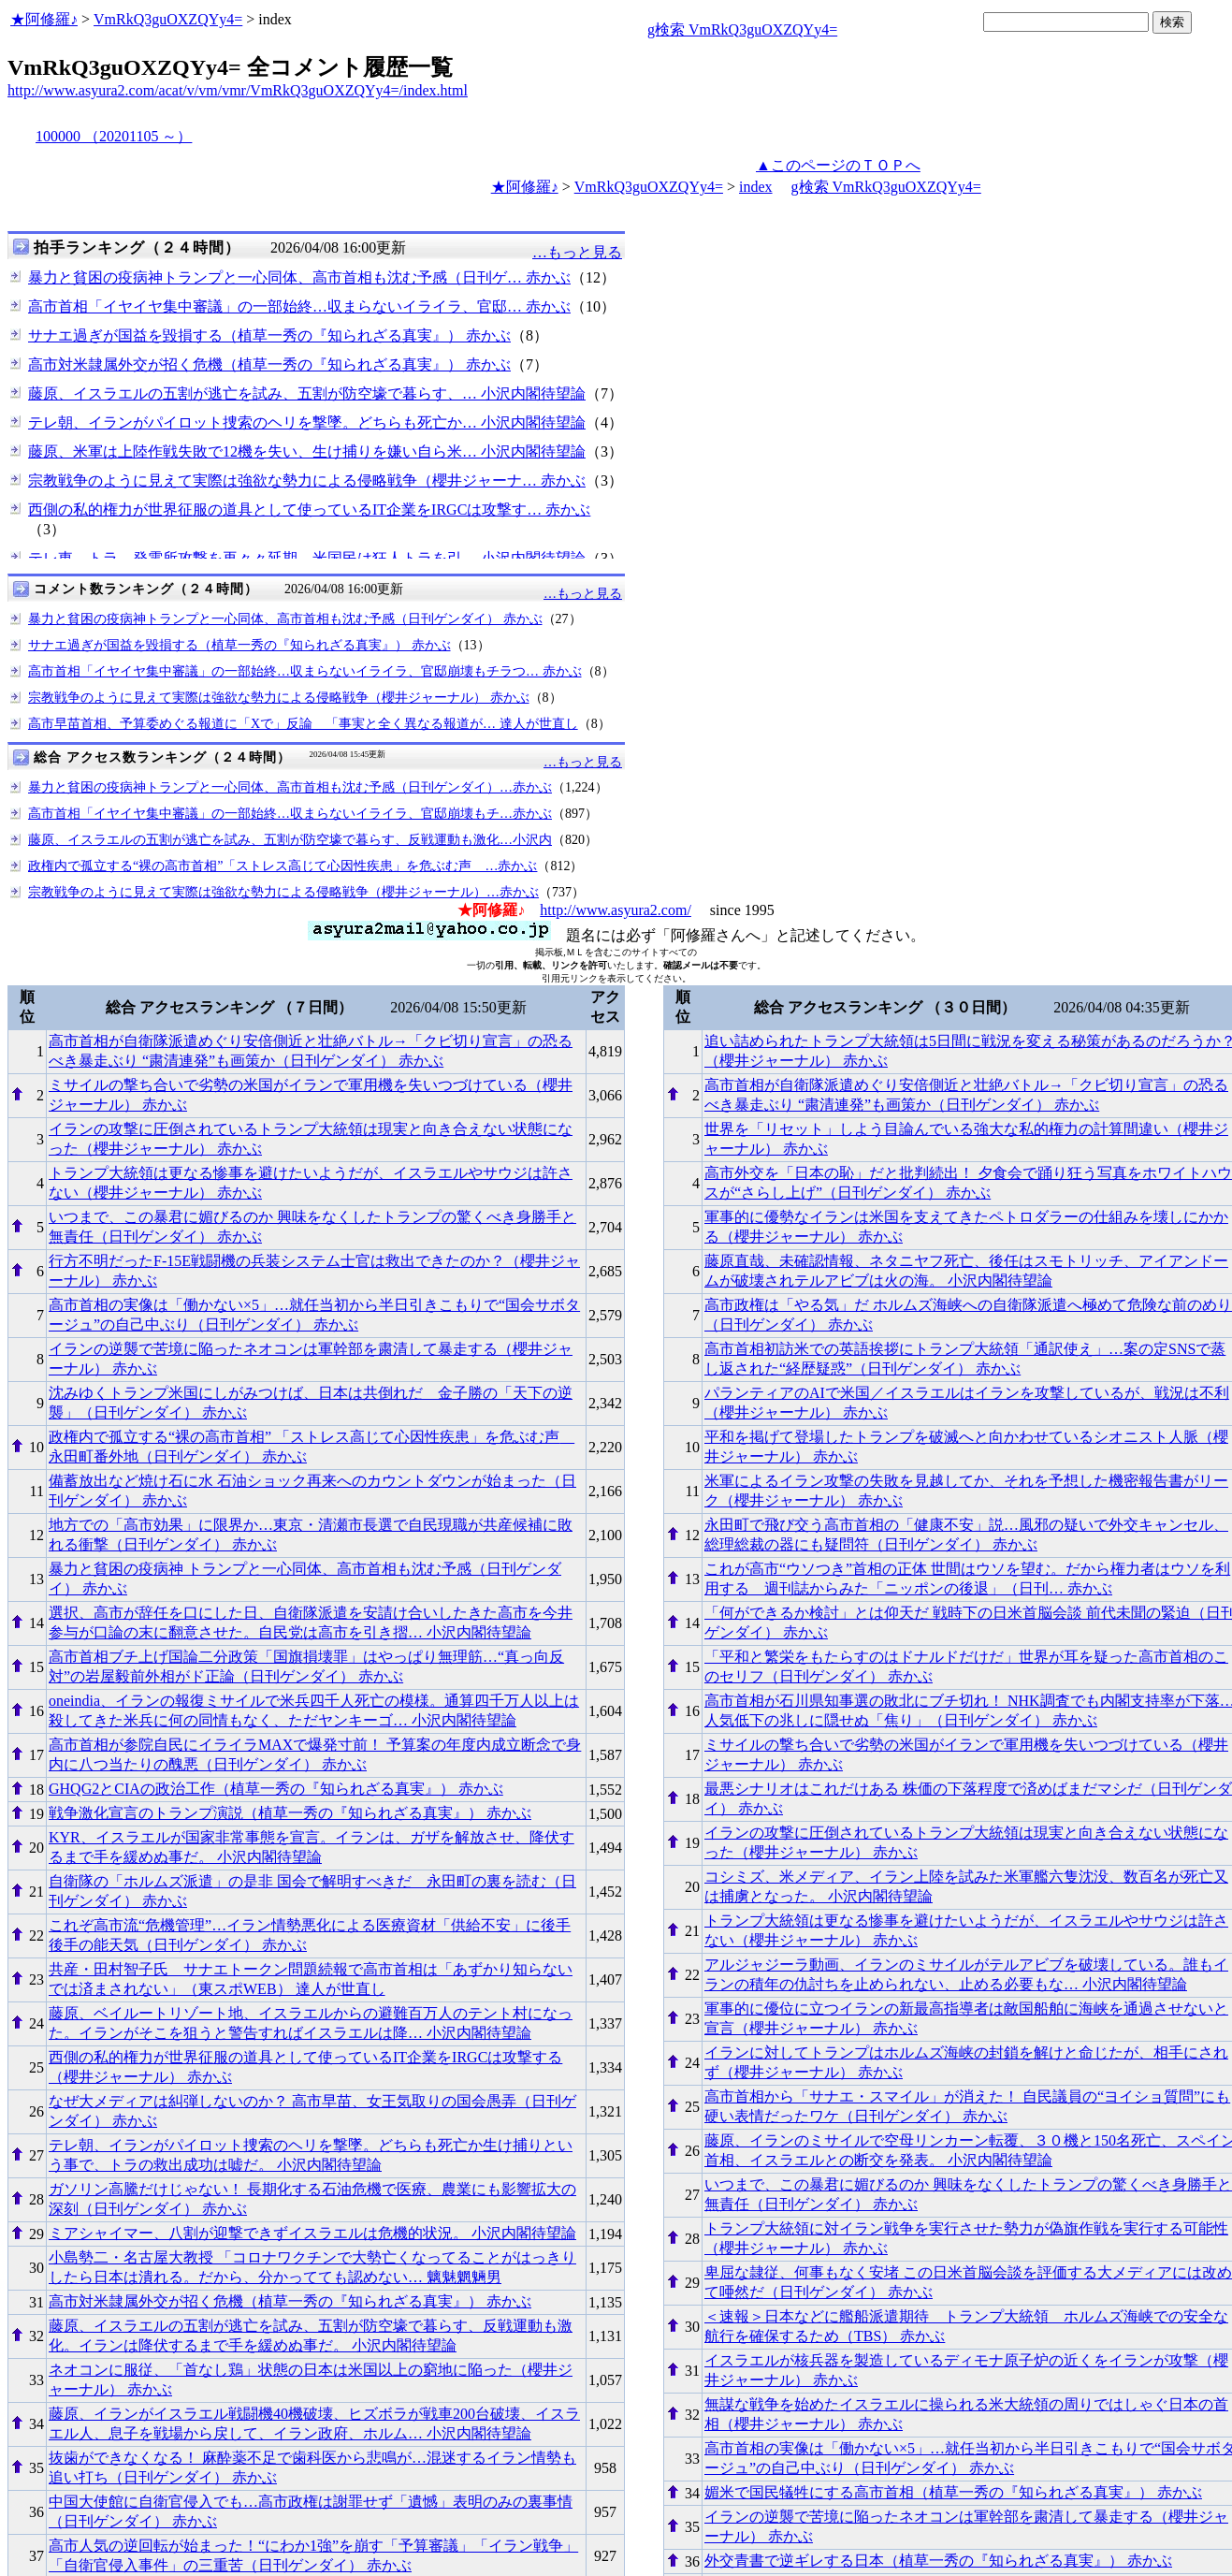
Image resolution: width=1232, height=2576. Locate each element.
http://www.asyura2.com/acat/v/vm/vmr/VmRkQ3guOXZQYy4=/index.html (237, 90)
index (756, 187)
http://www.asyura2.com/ (615, 910)
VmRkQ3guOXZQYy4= (168, 19)
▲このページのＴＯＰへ (838, 165)
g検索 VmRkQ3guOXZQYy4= (742, 29)
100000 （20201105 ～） (114, 136)
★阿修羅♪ (44, 19)
